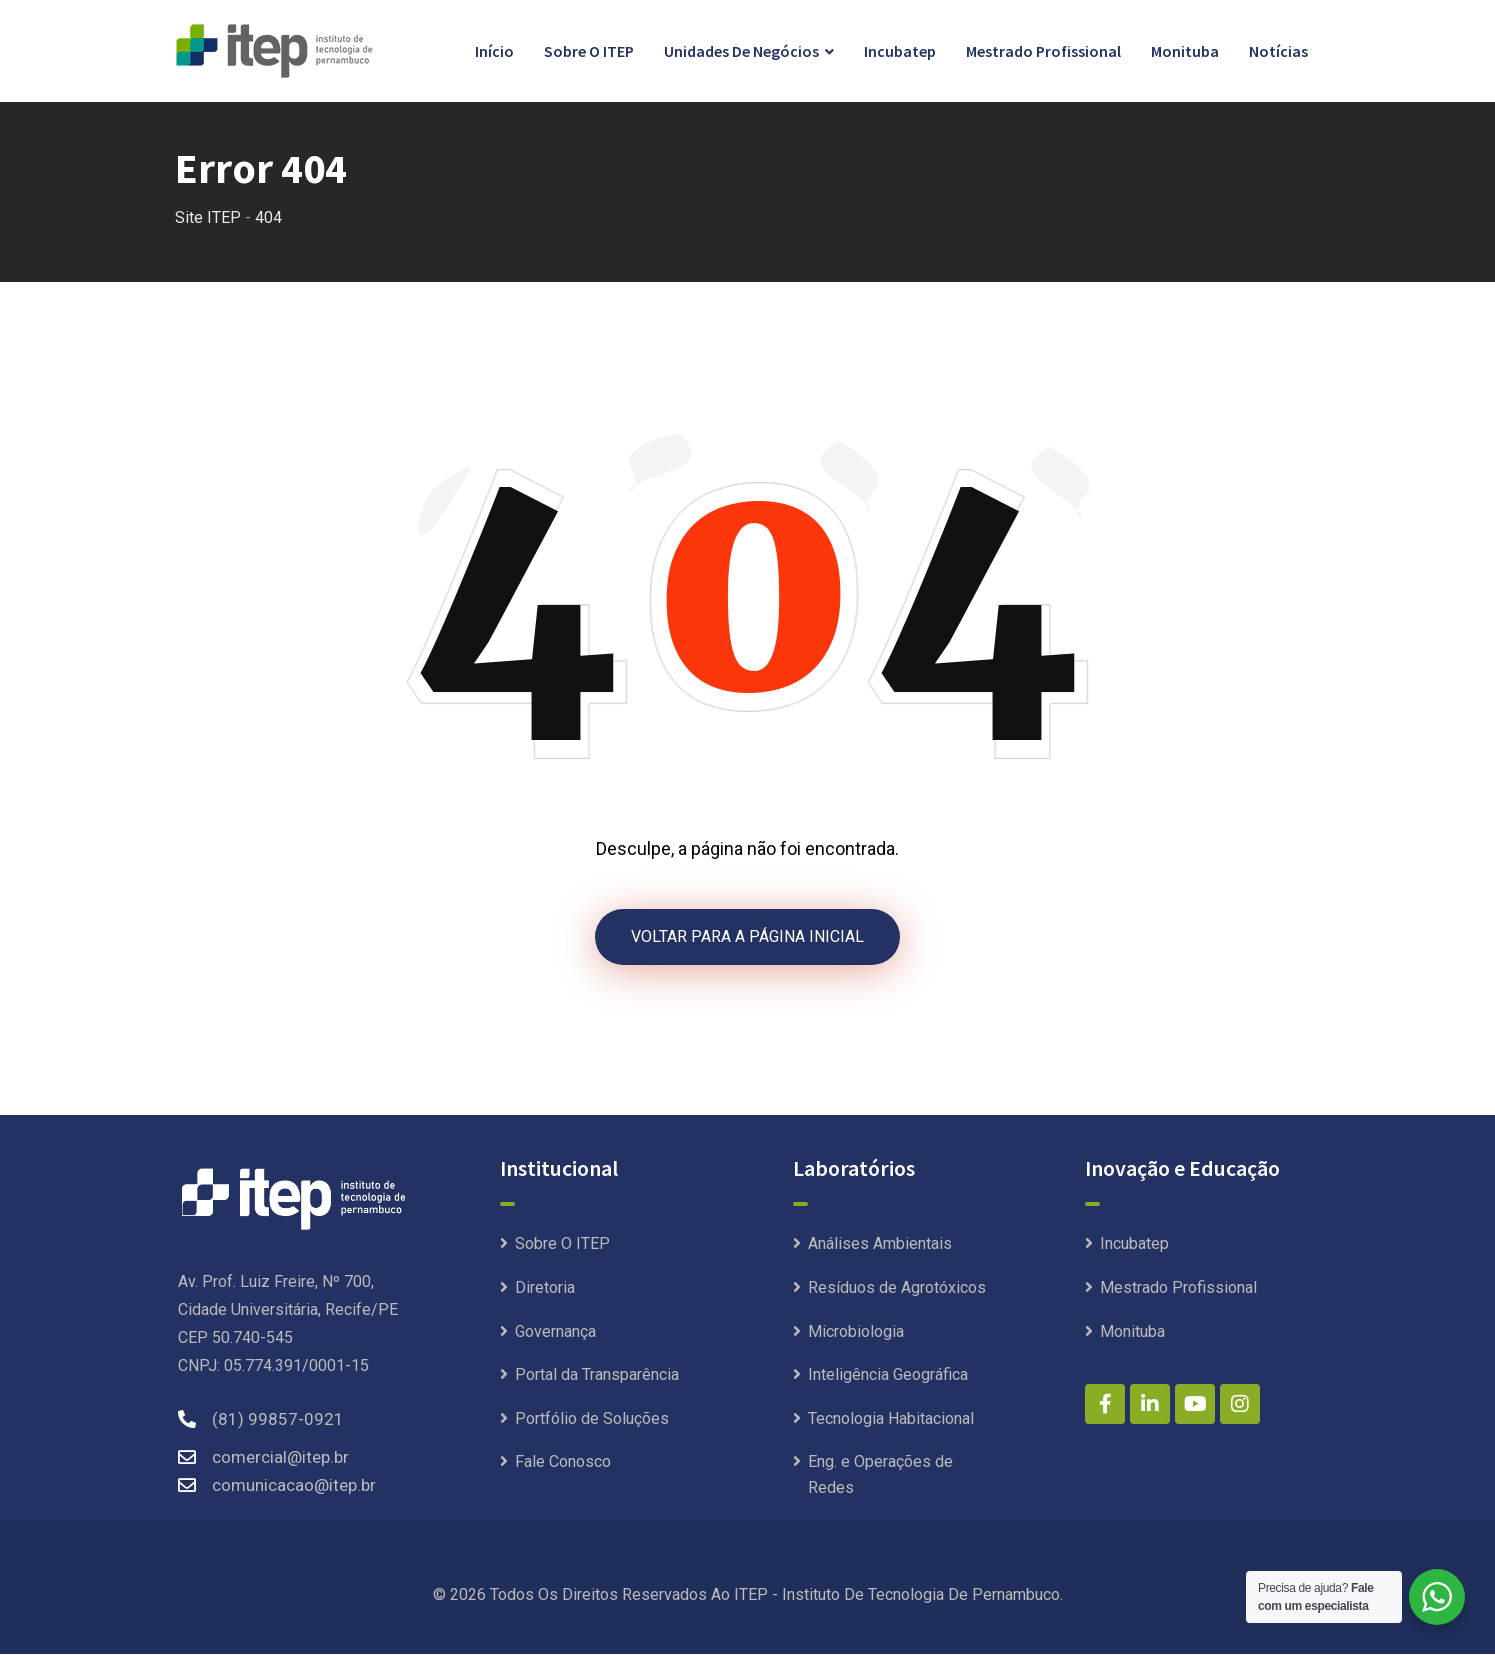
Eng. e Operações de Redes (880, 1476)
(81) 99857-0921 (278, 1420)
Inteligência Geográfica (888, 1376)
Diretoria (545, 1289)
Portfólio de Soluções (592, 1419)
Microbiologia (856, 1332)
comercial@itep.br (280, 1458)
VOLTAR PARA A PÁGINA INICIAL (747, 937)
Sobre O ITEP (589, 51)
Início (494, 51)
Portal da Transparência (597, 1376)
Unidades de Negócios (741, 51)
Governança (555, 1332)
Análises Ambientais (880, 1245)
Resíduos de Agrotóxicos (897, 1289)
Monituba (1185, 51)
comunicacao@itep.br (294, 1486)
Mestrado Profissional (1043, 51)
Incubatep (900, 51)
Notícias (1278, 51)
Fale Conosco (563, 1463)
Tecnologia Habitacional (891, 1419)
